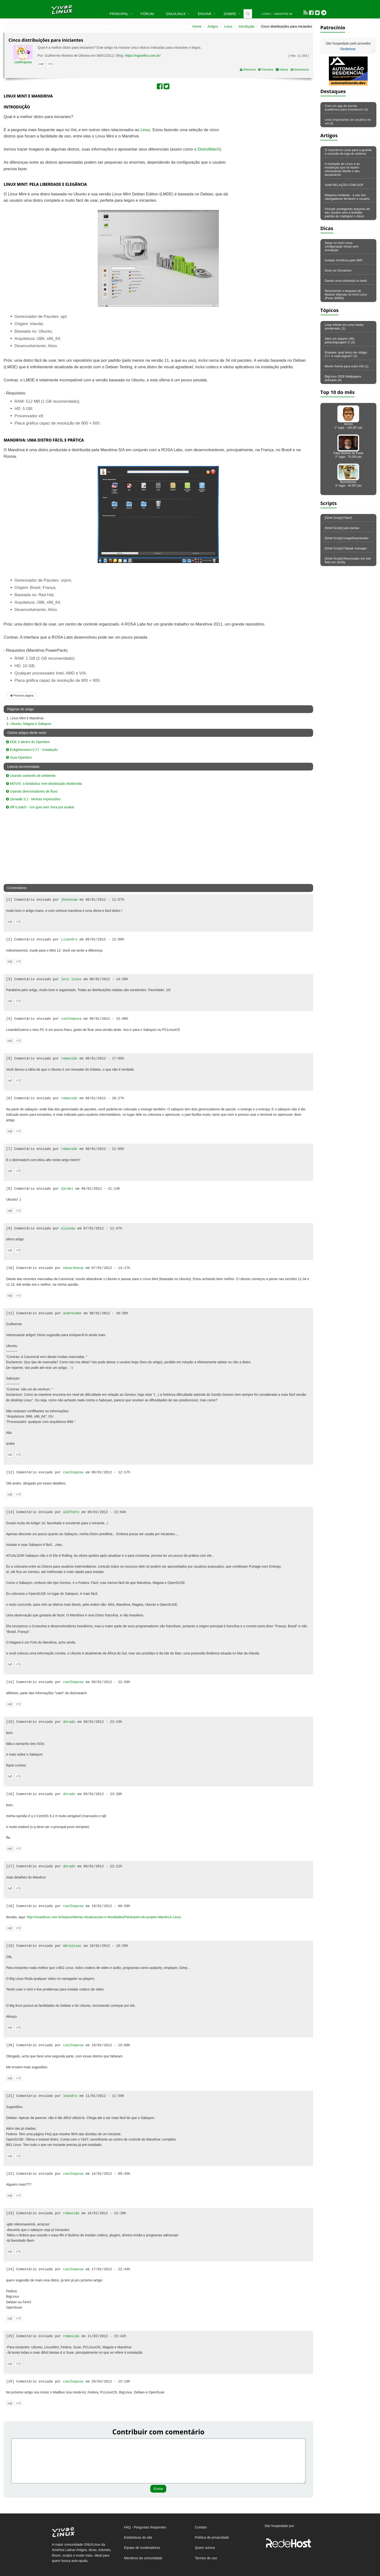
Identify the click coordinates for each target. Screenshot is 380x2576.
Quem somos (205, 2548)
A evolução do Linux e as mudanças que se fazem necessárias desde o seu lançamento (342, 169)
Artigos (212, 26)
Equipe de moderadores (142, 2548)
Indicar (282, 69)
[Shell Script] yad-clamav (342, 528)
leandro (70, 2096)
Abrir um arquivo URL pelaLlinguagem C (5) (340, 340)
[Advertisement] (271, 138)
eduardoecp (73, 1268)
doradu (69, 1722)
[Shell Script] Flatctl (338, 518)
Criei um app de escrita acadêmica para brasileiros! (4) (346, 107)
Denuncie (248, 69)
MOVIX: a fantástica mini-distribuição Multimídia (44, 784)
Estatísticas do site (138, 2537)
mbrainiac (72, 1946)
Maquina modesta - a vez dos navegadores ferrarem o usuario (347, 197)
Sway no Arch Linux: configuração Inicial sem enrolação (341, 246)
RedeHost (347, 49)
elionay (68, 1228)
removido (69, 1058)
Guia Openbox (19, 757)
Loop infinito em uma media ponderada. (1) (344, 326)
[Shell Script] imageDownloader (347, 538)
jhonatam (69, 900)
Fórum (147, 14)
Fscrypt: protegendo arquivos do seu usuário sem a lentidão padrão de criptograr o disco (347, 212)
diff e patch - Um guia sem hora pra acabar (40, 807)
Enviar (204, 14)
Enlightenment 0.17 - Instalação (32, 750)
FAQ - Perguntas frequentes (145, 2527)
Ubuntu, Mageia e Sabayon (30, 724)
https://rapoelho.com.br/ (143, 55)
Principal (119, 14)
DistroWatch (209, 149)
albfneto (71, 1512)
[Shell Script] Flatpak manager (346, 548)
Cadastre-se (283, 13)
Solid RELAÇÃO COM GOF (344, 185)
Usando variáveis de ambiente (30, 776)
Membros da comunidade (143, 2558)
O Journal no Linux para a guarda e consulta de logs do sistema (348, 151)
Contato (201, 2527)
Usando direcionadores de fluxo (32, 791)
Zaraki (67, 1189)
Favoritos (265, 69)
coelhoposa (23, 62)
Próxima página (22, 695)
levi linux (71, 979)
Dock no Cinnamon (338, 270)
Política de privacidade (212, 2537)
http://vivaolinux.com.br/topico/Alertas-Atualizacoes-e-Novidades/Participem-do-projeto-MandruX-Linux (104, 1917)
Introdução (246, 26)
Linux (228, 26)
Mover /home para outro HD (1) (347, 366)
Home (196, 26)
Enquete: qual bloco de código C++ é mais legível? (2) (346, 354)
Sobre (229, 14)
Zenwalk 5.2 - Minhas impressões (33, 799)
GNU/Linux (176, 14)
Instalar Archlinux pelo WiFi (344, 260)
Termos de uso (206, 2558)
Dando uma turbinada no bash (346, 280)
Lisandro (69, 939)
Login (266, 13)
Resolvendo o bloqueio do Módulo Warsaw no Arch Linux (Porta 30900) (346, 294)
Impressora (300, 69)
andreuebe (72, 1313)
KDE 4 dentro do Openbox (28, 742)
